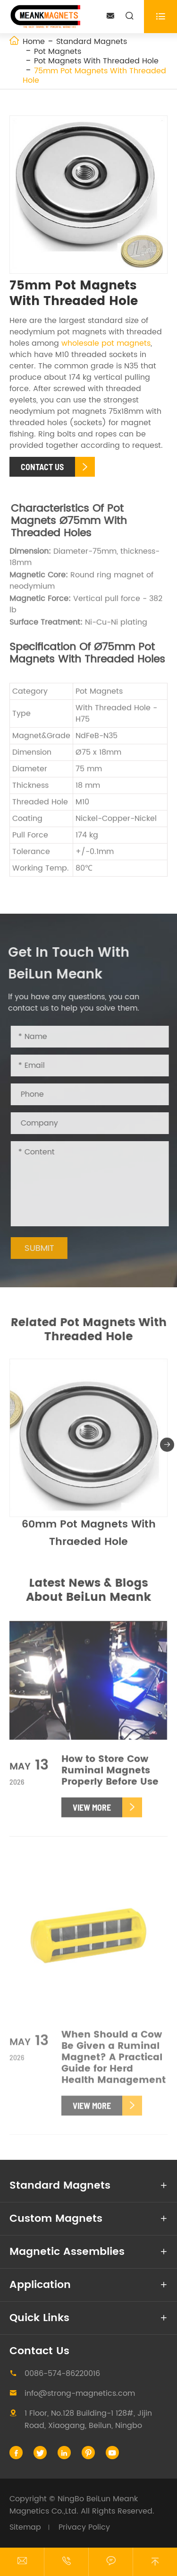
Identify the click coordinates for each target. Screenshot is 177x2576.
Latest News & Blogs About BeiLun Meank (88, 1590)
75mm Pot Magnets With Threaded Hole (94, 76)
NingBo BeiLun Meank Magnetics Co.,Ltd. (73, 2505)
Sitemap (25, 2527)
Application (40, 2285)
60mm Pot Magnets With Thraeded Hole (89, 1537)
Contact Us (39, 2351)
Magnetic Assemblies (67, 2252)
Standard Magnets (91, 41)
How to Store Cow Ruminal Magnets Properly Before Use (110, 1776)
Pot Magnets (57, 51)
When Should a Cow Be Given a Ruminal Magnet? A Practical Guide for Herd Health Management (113, 2063)
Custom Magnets (55, 2218)
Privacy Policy (84, 2527)
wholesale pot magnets (106, 343)
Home (34, 41)
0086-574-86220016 (62, 2373)
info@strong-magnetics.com (80, 2393)
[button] (167, 1449)
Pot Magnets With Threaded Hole (96, 61)
